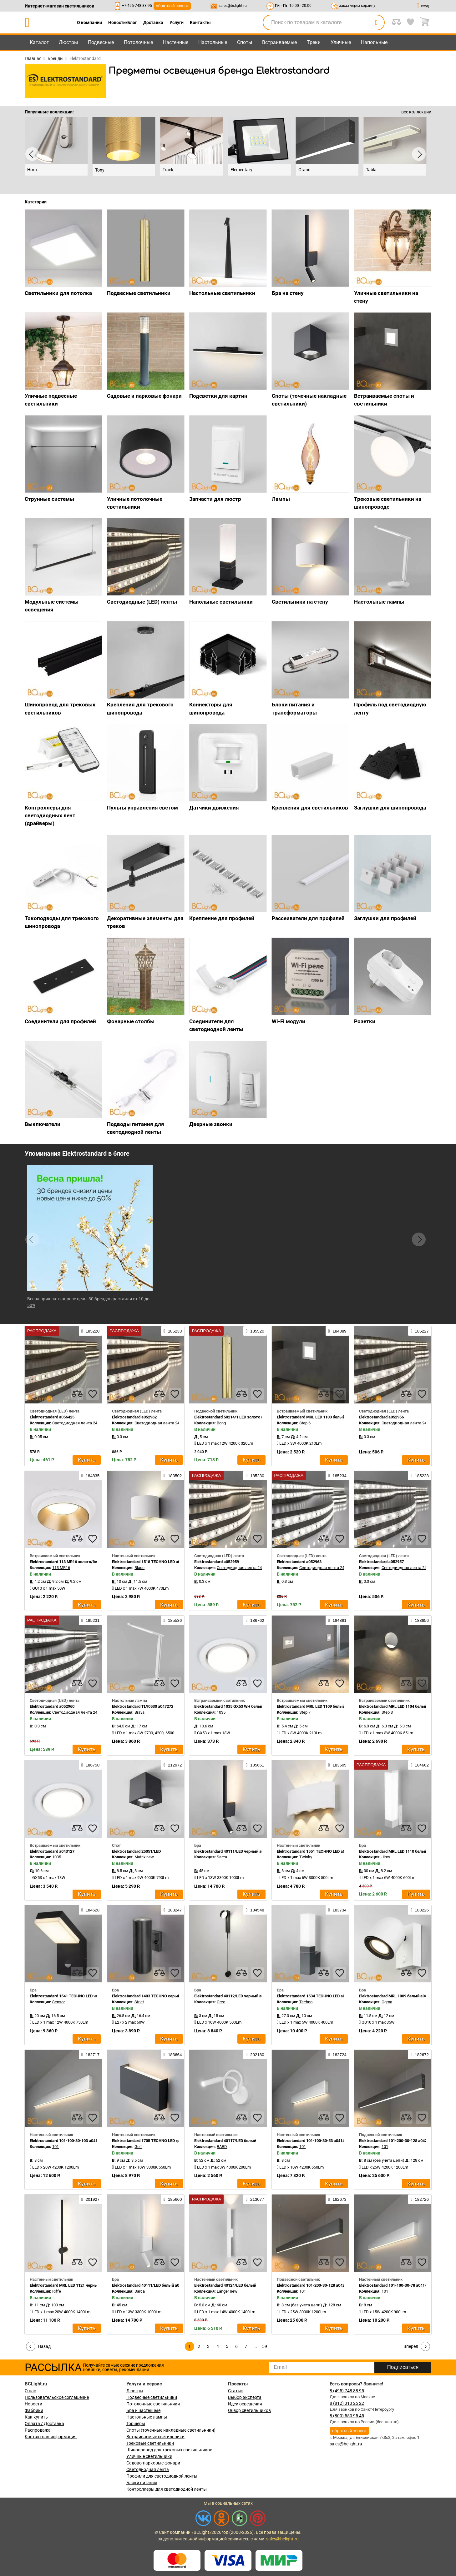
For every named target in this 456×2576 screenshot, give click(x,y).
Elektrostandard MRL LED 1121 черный (65, 2285)
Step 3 (387, 1712)
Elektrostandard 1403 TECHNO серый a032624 (154, 1996)
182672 (420, 2054)
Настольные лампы (146, 2416)
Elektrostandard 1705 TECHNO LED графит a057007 (158, 2140)
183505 (337, 1764)
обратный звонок (172, 5)
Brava (139, 1712)
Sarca (222, 1857)
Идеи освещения (245, 2403)
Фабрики (34, 2410)
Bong (221, 1423)
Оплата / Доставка (44, 2423)
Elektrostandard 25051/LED (136, 1851)
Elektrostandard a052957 (381, 1561)
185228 (420, 1475)
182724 (337, 2054)
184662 (420, 1764)
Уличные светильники (149, 2456)
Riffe (56, 2291)
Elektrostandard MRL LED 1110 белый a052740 (401, 1851)
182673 (337, 2199)
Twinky (305, 1857)
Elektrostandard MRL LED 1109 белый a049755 (319, 1706)
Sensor (58, 2002)
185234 (337, 1475)
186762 (255, 1620)
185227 (420, 1330)
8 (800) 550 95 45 (347, 2415)
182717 (90, 2054)
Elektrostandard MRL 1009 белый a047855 (397, 1996)
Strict (139, 2002)
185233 (173, 1330)
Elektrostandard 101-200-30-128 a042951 (314, 2285)
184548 (255, 1909)
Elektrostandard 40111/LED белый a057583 (151, 2285)
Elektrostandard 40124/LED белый (225, 2285)
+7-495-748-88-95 (137, 5)
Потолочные (138, 42)
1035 (221, 1712)
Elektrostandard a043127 (52, 1851)
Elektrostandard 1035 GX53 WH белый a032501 (237, 1706)
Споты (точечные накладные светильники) (170, 2430)
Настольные (212, 42)
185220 (90, 1330)
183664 (173, 2054)
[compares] (77, 1394)
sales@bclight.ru (233, 5)
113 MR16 (61, 1567)
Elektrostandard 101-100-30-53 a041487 (313, 2140)
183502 (173, 1475)
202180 (255, 2054)
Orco (221, 2002)
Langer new (227, 2291)
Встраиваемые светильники (155, 2436)
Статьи (235, 2390)
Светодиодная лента (147, 2469)
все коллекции (416, 111)
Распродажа (38, 2430)
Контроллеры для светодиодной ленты (166, 2489)
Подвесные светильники (151, 2397)
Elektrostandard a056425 (52, 1417)
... (255, 2346)
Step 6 (305, 1423)
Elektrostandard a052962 (134, 1417)
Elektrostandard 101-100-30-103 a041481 (67, 2140)
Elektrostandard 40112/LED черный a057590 (234, 1996)
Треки (314, 42)
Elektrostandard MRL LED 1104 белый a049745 (401, 1706)
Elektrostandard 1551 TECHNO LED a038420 (316, 1851)
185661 (255, 1764)
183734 (337, 1909)
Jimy (386, 1857)
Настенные (175, 42)
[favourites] (92, 1394)
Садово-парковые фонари (153, 2462)
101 (55, 2146)
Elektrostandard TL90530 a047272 (142, 1706)
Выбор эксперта (244, 2397)
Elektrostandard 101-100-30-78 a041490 (395, 2285)
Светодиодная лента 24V (76, 1423)
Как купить (36, 2416)
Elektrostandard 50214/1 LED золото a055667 (235, 1417)
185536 (173, 1620)
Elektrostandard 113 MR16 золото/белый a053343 (75, 1561)
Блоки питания (141, 2482)
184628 (90, 1909)
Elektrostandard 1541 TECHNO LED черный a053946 (77, 1996)
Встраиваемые (279, 42)
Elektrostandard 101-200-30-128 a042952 (396, 2140)
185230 (255, 1475)
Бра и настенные (143, 2410)
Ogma (387, 2002)
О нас (30, 2390)
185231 (90, 1620)
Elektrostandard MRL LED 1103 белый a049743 (319, 1417)
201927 (90, 2199)
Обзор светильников (249, 2410)
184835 (90, 1475)
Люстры (68, 42)
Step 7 (305, 1712)
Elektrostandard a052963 (299, 1561)
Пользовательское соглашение (57, 2397)
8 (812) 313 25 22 (347, 2403)
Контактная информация (51, 2436)
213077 (255, 2199)
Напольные (374, 42)
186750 (90, 1764)
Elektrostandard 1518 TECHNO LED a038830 (151, 1561)
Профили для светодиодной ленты (161, 2476)
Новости (33, 2403)
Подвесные (101, 42)
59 (264, 2346)
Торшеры (135, 2423)
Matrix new (144, 1857)
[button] (419, 1239)
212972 (173, 1764)
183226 (420, 1909)
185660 (173, 2199)
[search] (376, 22)
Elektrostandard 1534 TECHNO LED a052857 (316, 1996)
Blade (139, 1567)
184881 (337, 1620)
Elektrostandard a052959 (216, 1561)
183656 (420, 1620)
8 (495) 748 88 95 (347, 2390)
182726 (420, 2199)
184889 (337, 1330)
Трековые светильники (150, 2443)
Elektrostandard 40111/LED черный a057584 (234, 1851)
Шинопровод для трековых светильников (169, 2449)
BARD (222, 2146)
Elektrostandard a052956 (381, 1417)
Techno (305, 2002)
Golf (138, 2146)
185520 (255, 1330)
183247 (173, 1909)
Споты (244, 42)
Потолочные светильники (153, 2403)
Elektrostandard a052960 (52, 1706)
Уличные (341, 42)
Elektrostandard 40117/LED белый (225, 2140)
